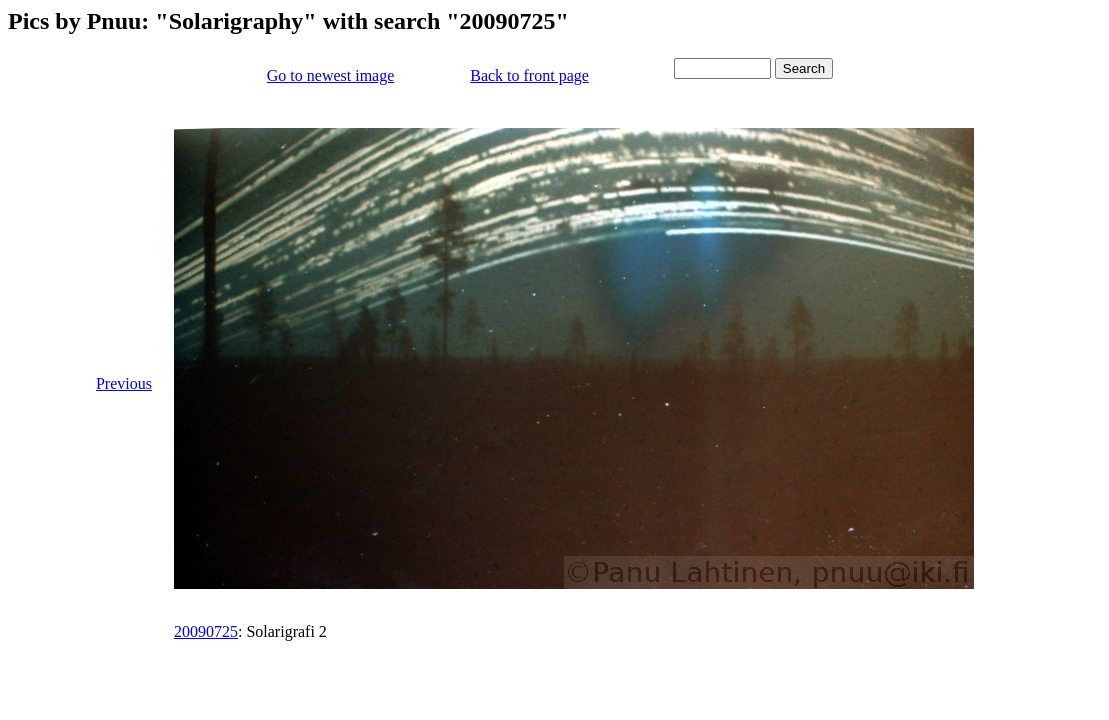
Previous (124, 383)
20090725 (206, 631)
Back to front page (529, 75)
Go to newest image (331, 75)
